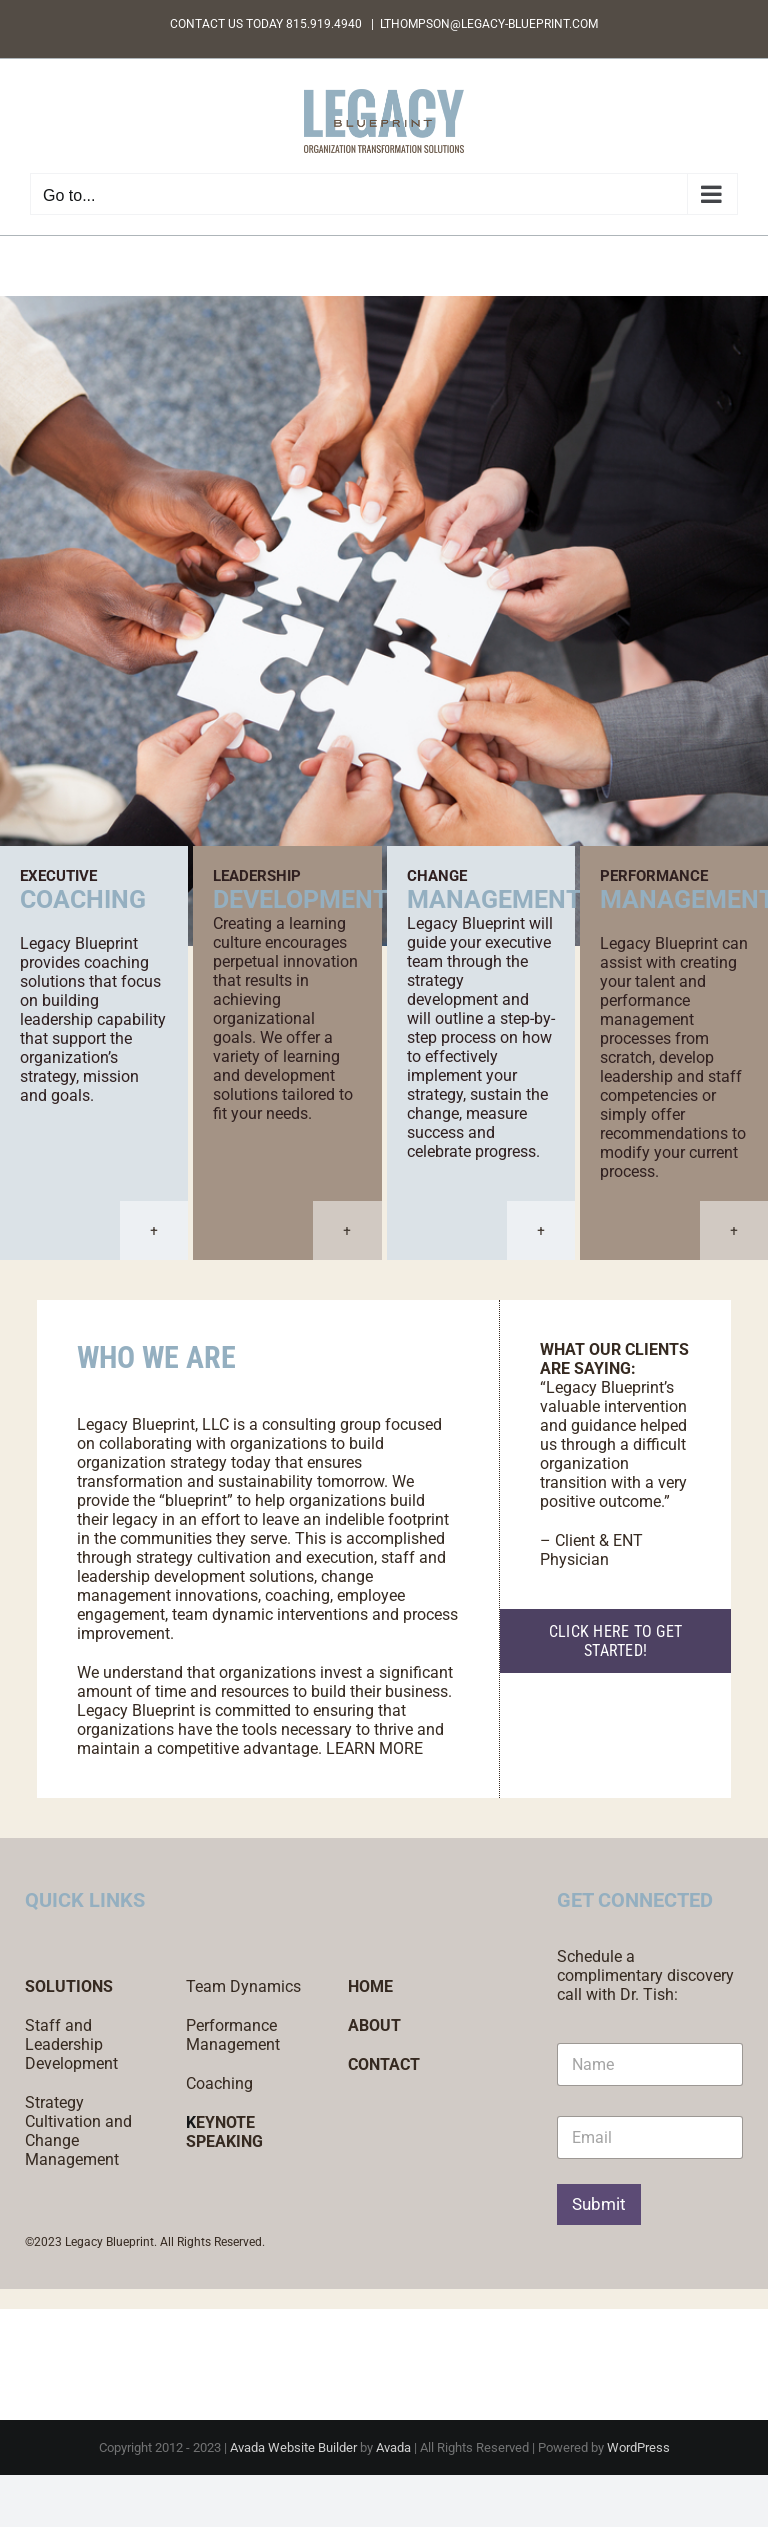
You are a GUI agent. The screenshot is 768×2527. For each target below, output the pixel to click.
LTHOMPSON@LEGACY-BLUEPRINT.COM (489, 24)
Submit (599, 2204)
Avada (393, 2447)
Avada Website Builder (293, 2447)
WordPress (638, 2447)
